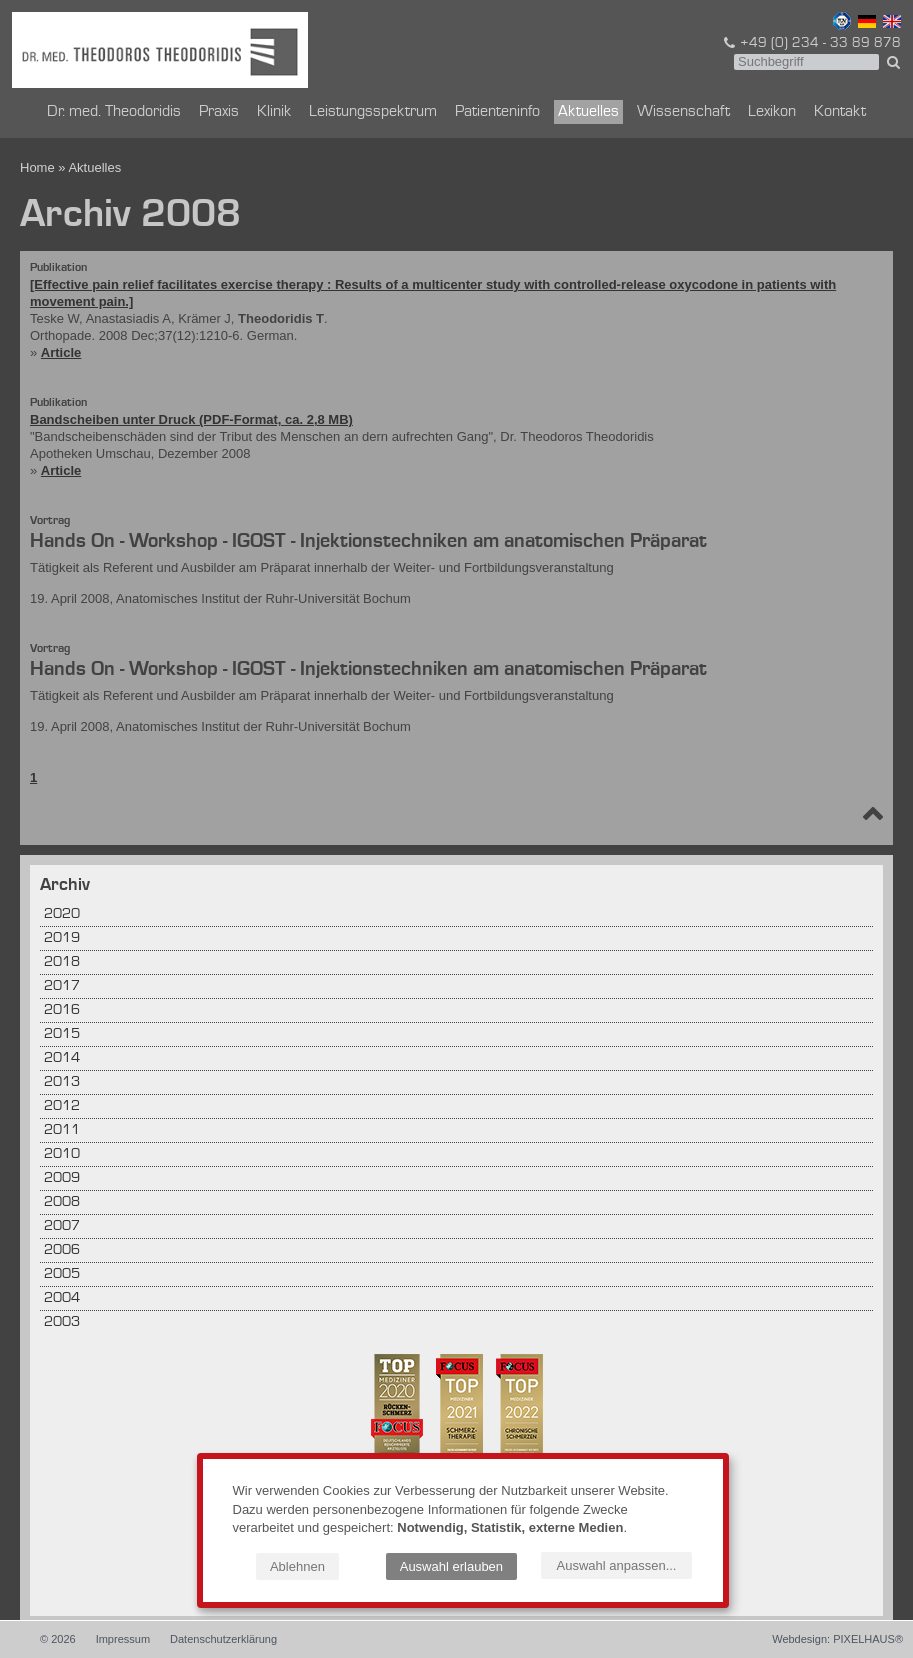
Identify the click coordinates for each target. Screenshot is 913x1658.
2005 (62, 1274)
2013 (62, 1082)
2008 (62, 1202)
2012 (62, 1106)
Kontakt (840, 112)
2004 (62, 1298)
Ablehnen (297, 1566)
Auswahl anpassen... (617, 1565)
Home (37, 167)
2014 (62, 1058)
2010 (62, 1154)
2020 (62, 914)
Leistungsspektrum (373, 112)
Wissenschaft (683, 112)
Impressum (123, 1639)
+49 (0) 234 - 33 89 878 (811, 43)
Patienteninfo (497, 112)
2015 (62, 1034)
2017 (62, 986)
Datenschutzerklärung (223, 1639)
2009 (62, 1178)
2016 (62, 1010)
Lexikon (772, 112)
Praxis (219, 112)
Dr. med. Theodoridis (114, 112)
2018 (62, 962)
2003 (62, 1322)
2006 (62, 1250)
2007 (62, 1226)
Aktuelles (588, 112)
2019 (62, 938)
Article (61, 352)
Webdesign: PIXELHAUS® (837, 1639)
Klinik (274, 112)
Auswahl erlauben (451, 1566)
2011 (62, 1130)
